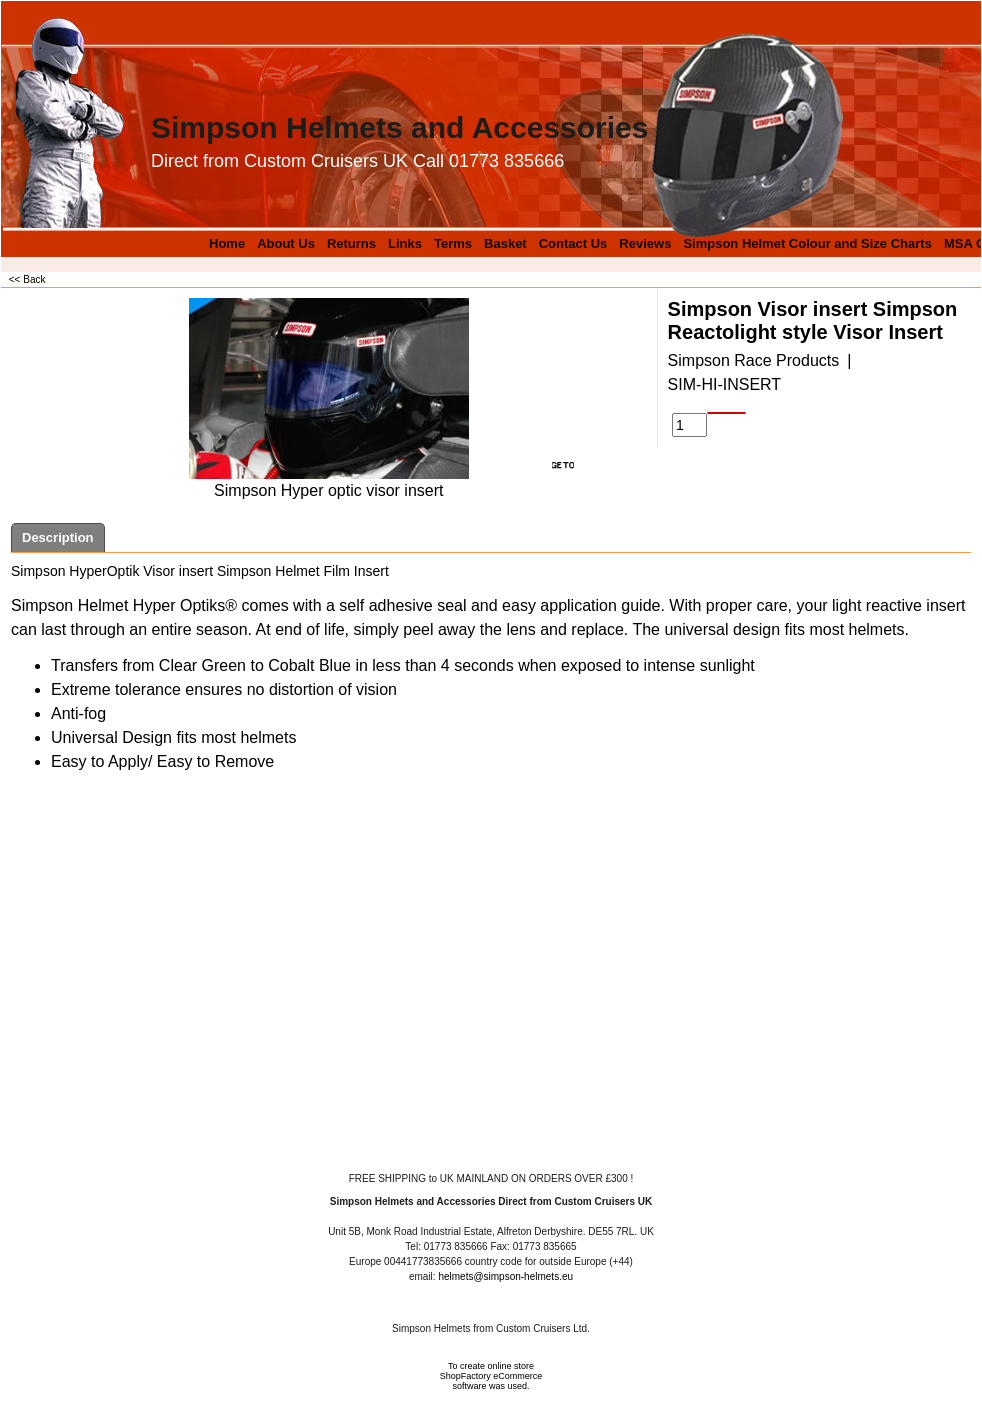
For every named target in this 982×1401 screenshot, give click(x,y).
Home (227, 243)
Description (58, 537)
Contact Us (573, 243)
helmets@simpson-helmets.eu (505, 1276)
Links (405, 243)
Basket (505, 243)
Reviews (645, 243)
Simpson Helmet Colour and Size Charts (807, 243)
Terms (453, 243)
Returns (351, 243)
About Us (286, 243)
